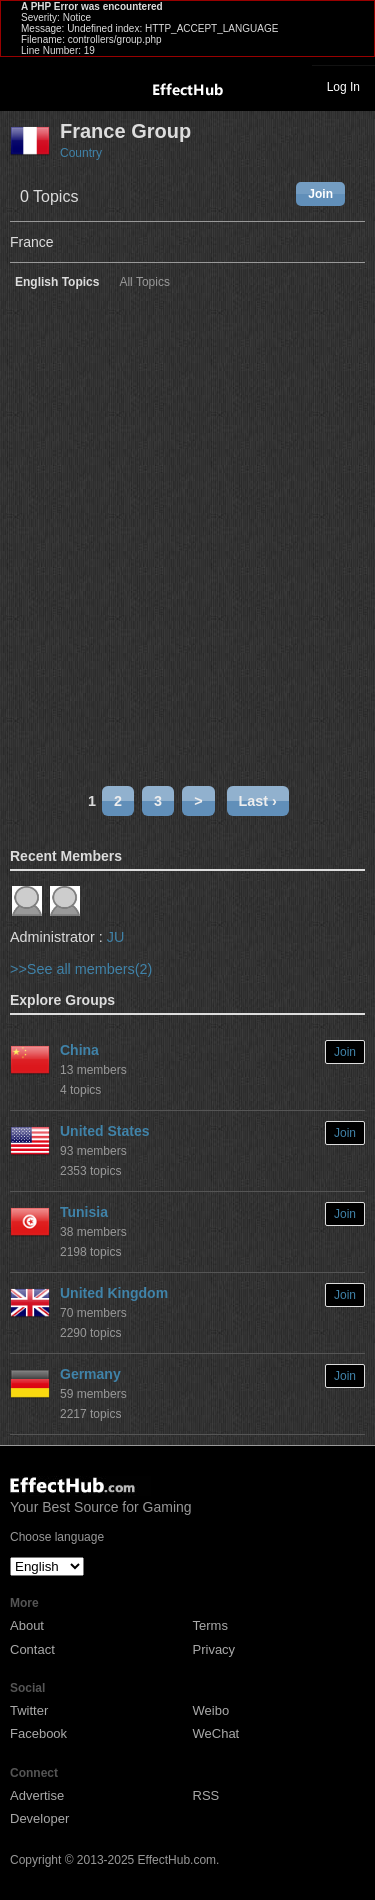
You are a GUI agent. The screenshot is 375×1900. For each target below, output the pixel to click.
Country (81, 153)
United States (104, 1131)
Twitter (29, 1710)
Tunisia (84, 1212)
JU (116, 937)
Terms (210, 1625)
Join (320, 194)
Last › (258, 801)
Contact (32, 1649)
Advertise (37, 1795)
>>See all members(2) (81, 969)
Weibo (211, 1710)
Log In (343, 87)
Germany (90, 1374)
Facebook (38, 1733)
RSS (206, 1795)
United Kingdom (114, 1293)
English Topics (57, 282)
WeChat (216, 1733)
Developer (39, 1818)
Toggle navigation (24, 86)
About (27, 1625)
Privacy (214, 1649)
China (79, 1050)
